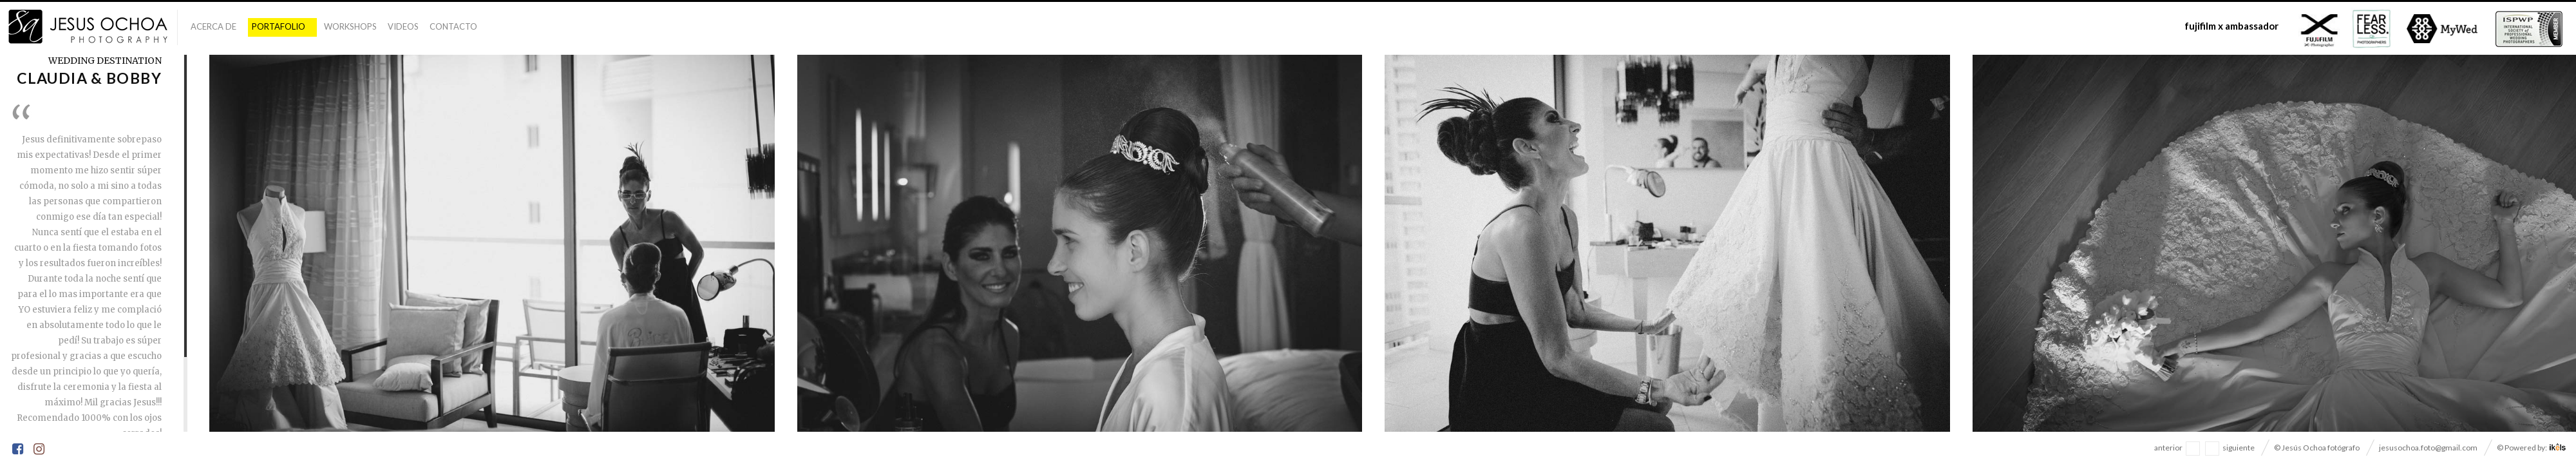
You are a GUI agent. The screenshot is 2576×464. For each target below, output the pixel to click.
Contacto (453, 26)
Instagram (40, 450)
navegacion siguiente (2212, 448)
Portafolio (278, 26)
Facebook (19, 450)
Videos (403, 26)
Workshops (350, 26)
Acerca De (213, 26)
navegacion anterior (2193, 448)
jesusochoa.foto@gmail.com (2428, 447)
